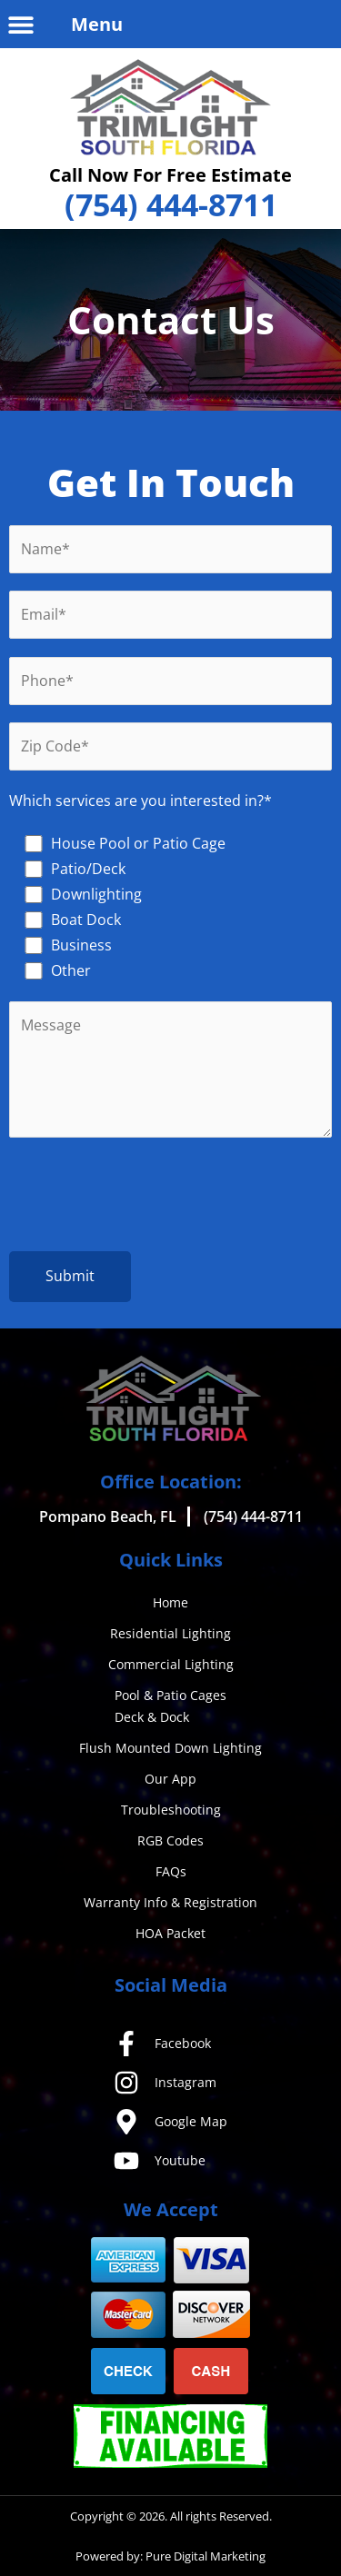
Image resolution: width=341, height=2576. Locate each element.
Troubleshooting (171, 1809)
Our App (170, 1778)
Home (170, 1602)
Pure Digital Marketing (205, 2556)
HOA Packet (170, 1933)
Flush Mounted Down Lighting (170, 1747)
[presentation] (171, 1197)
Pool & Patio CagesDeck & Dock (170, 1706)
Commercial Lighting (171, 1664)
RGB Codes (170, 1840)
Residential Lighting (170, 1633)
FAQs (170, 1871)
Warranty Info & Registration (170, 1902)
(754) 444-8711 (171, 204)
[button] (20, 24)
